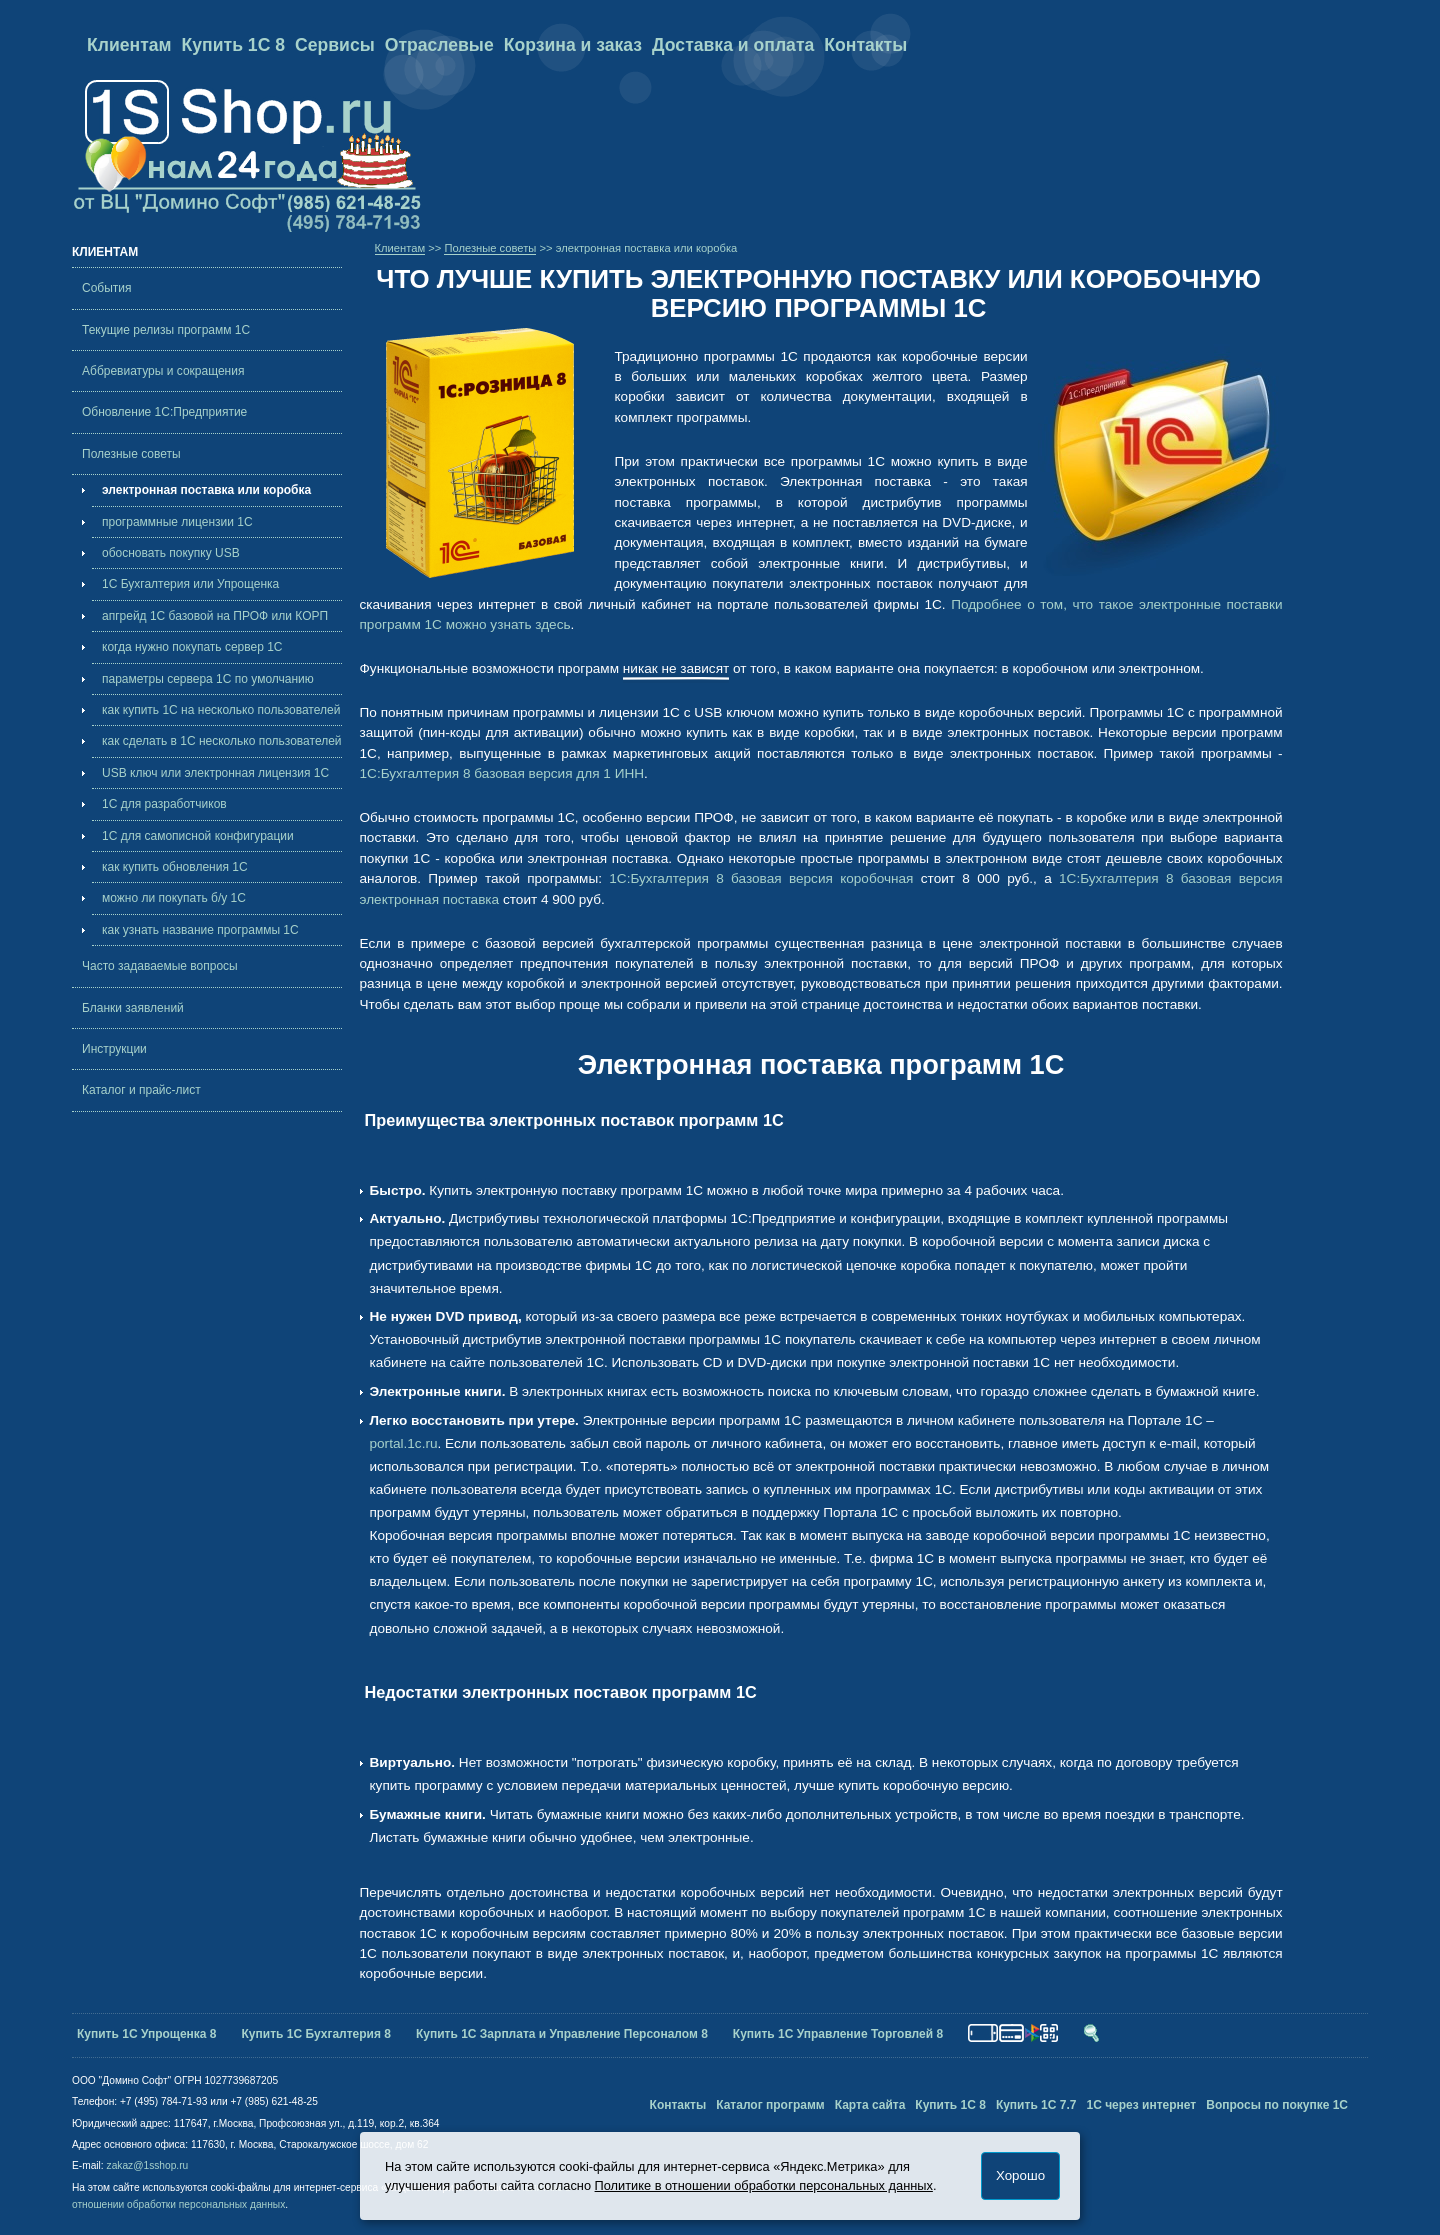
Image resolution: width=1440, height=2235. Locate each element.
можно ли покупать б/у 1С (174, 898)
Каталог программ (770, 2105)
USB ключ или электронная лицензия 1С (215, 773)
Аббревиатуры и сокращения (163, 371)
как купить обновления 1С (175, 867)
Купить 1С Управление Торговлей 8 (838, 2034)
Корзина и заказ (573, 45)
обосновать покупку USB (171, 553)
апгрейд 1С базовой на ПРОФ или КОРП (215, 616)
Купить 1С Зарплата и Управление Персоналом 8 (562, 2034)
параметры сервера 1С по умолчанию (208, 679)
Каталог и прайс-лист (141, 1090)
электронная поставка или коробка (206, 490)
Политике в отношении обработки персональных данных (764, 2185)
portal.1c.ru (404, 1443)
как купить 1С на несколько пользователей (221, 710)
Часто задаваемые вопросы (160, 966)
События (107, 288)
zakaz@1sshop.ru (148, 2165)
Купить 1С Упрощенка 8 (147, 2034)
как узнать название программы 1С (200, 930)
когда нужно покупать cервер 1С (192, 647)
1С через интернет (1141, 2105)
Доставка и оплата (733, 45)
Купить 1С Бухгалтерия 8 (316, 2034)
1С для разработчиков (164, 804)
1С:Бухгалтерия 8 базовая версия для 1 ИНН (502, 773)
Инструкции (114, 1049)
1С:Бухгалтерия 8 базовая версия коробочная (761, 878)
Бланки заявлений (133, 1008)
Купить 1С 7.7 (1036, 2105)
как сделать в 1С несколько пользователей (222, 741)
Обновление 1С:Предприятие (164, 412)
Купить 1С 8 (233, 45)
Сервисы (335, 45)
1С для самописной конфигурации (198, 836)
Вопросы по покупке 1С (1277, 2105)
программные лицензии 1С (177, 522)
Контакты (865, 45)
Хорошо (1020, 2175)
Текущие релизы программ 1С (166, 330)
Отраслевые (439, 45)
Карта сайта (870, 2105)
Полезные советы (131, 454)
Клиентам (129, 45)
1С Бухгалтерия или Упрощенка (190, 584)
